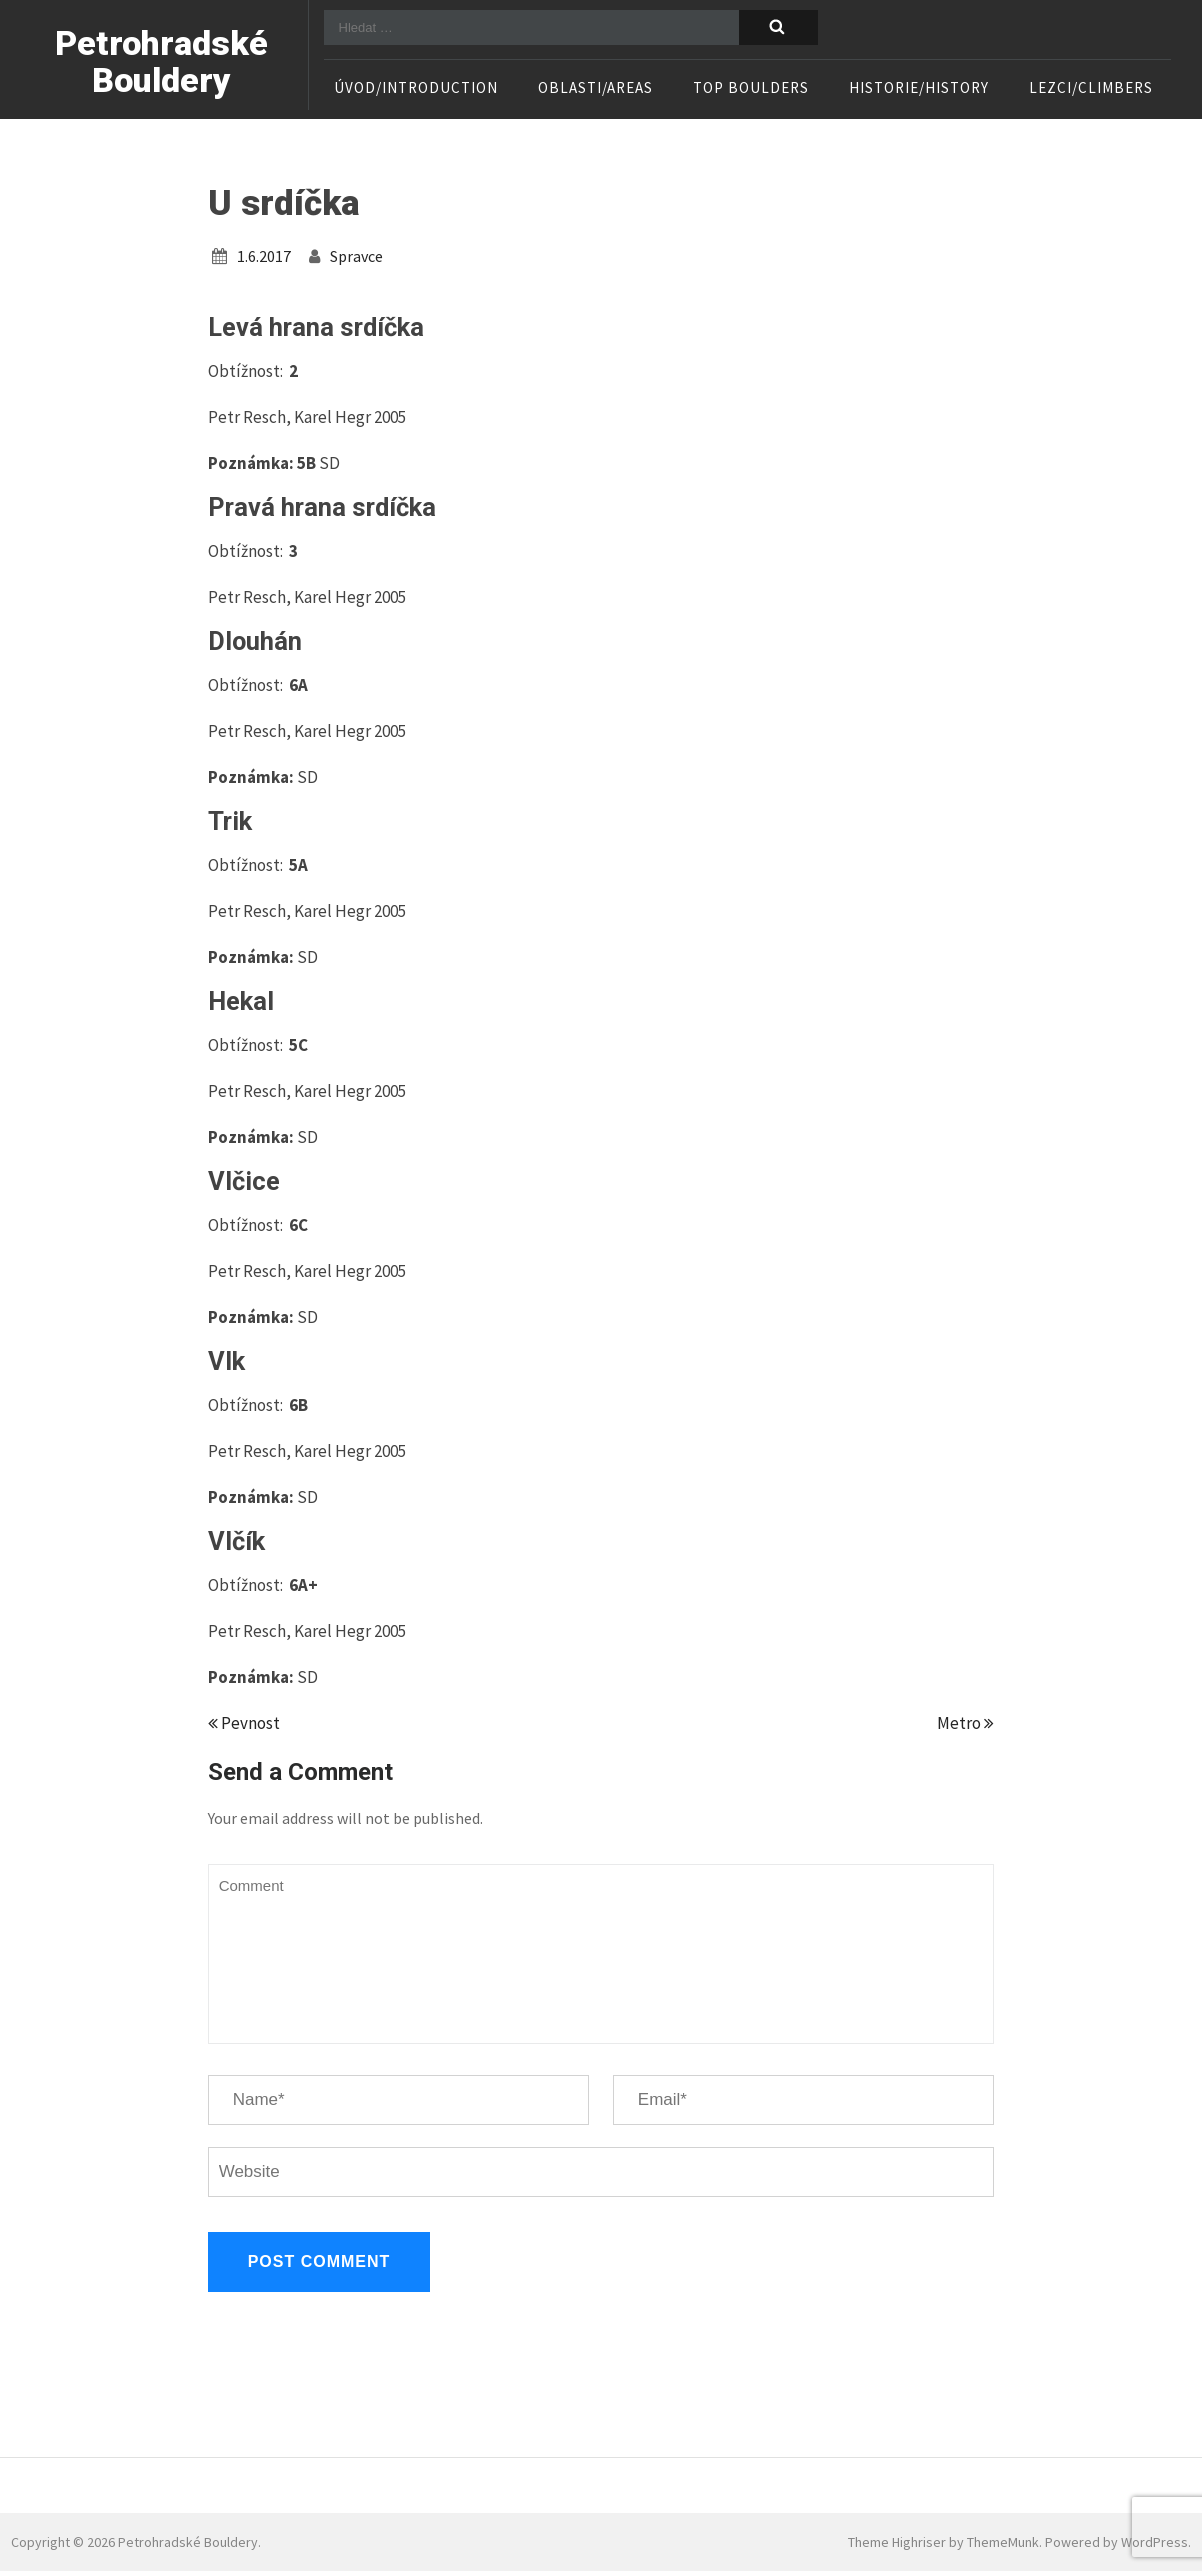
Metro (965, 1723)
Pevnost (244, 1723)
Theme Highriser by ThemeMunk (943, 2542)
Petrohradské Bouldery (161, 61)
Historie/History (919, 89)
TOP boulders (751, 89)
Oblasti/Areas (595, 89)
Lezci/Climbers (1091, 89)
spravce (356, 256)
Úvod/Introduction (416, 89)
